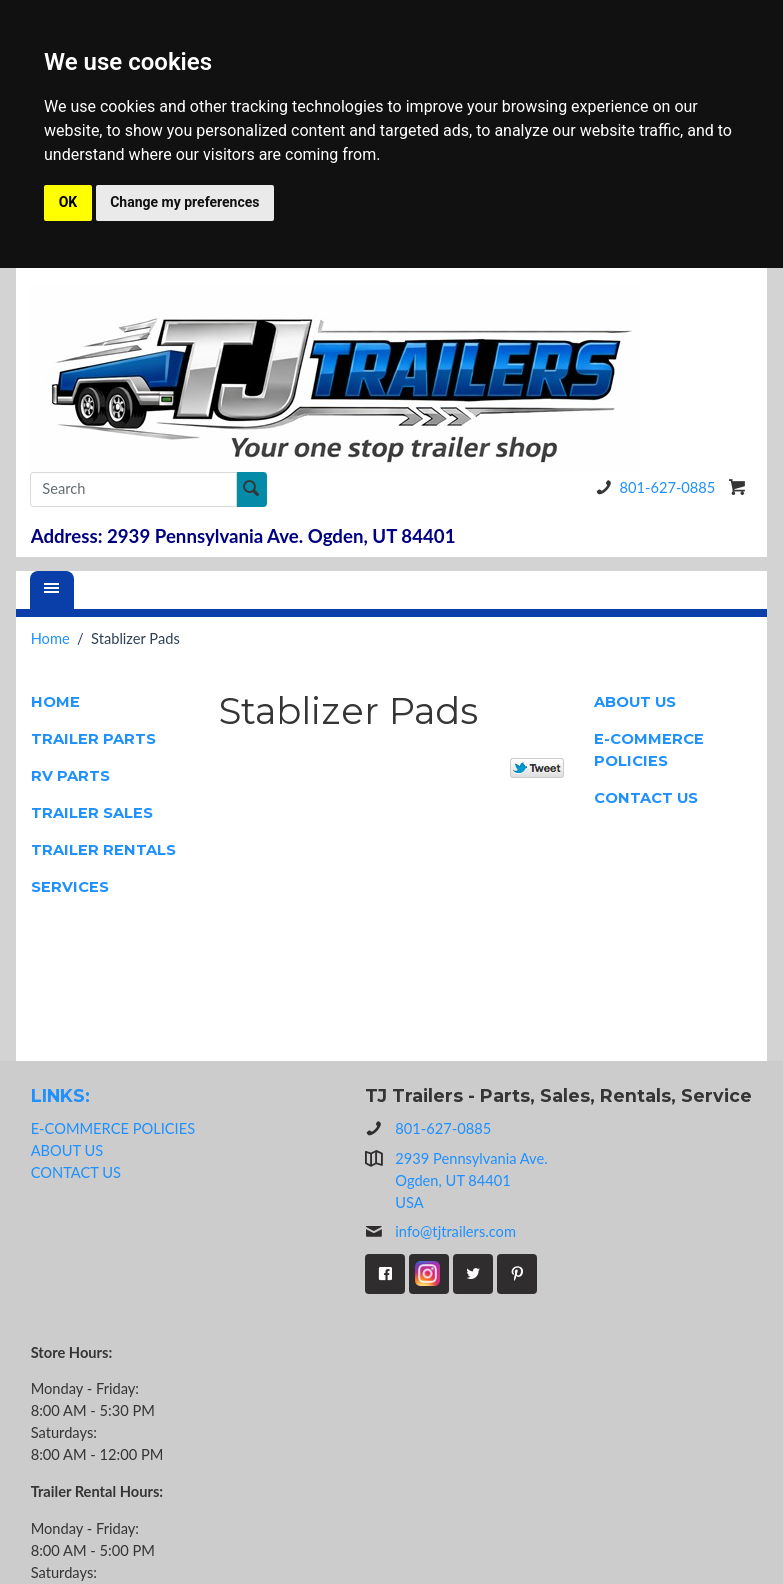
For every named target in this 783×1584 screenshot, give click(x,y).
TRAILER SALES (92, 813)
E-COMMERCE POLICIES (649, 750)
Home (50, 638)
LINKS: (60, 1095)
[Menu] (52, 590)
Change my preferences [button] (184, 202)
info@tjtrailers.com (440, 1232)
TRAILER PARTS (93, 739)
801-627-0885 (652, 487)
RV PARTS (70, 776)
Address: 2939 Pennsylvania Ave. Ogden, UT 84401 (243, 536)
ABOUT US (635, 702)
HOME (55, 702)
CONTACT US (646, 798)
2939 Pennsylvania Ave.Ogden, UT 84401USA (471, 1180)
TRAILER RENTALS (103, 850)
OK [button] (68, 202)
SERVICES (70, 887)
